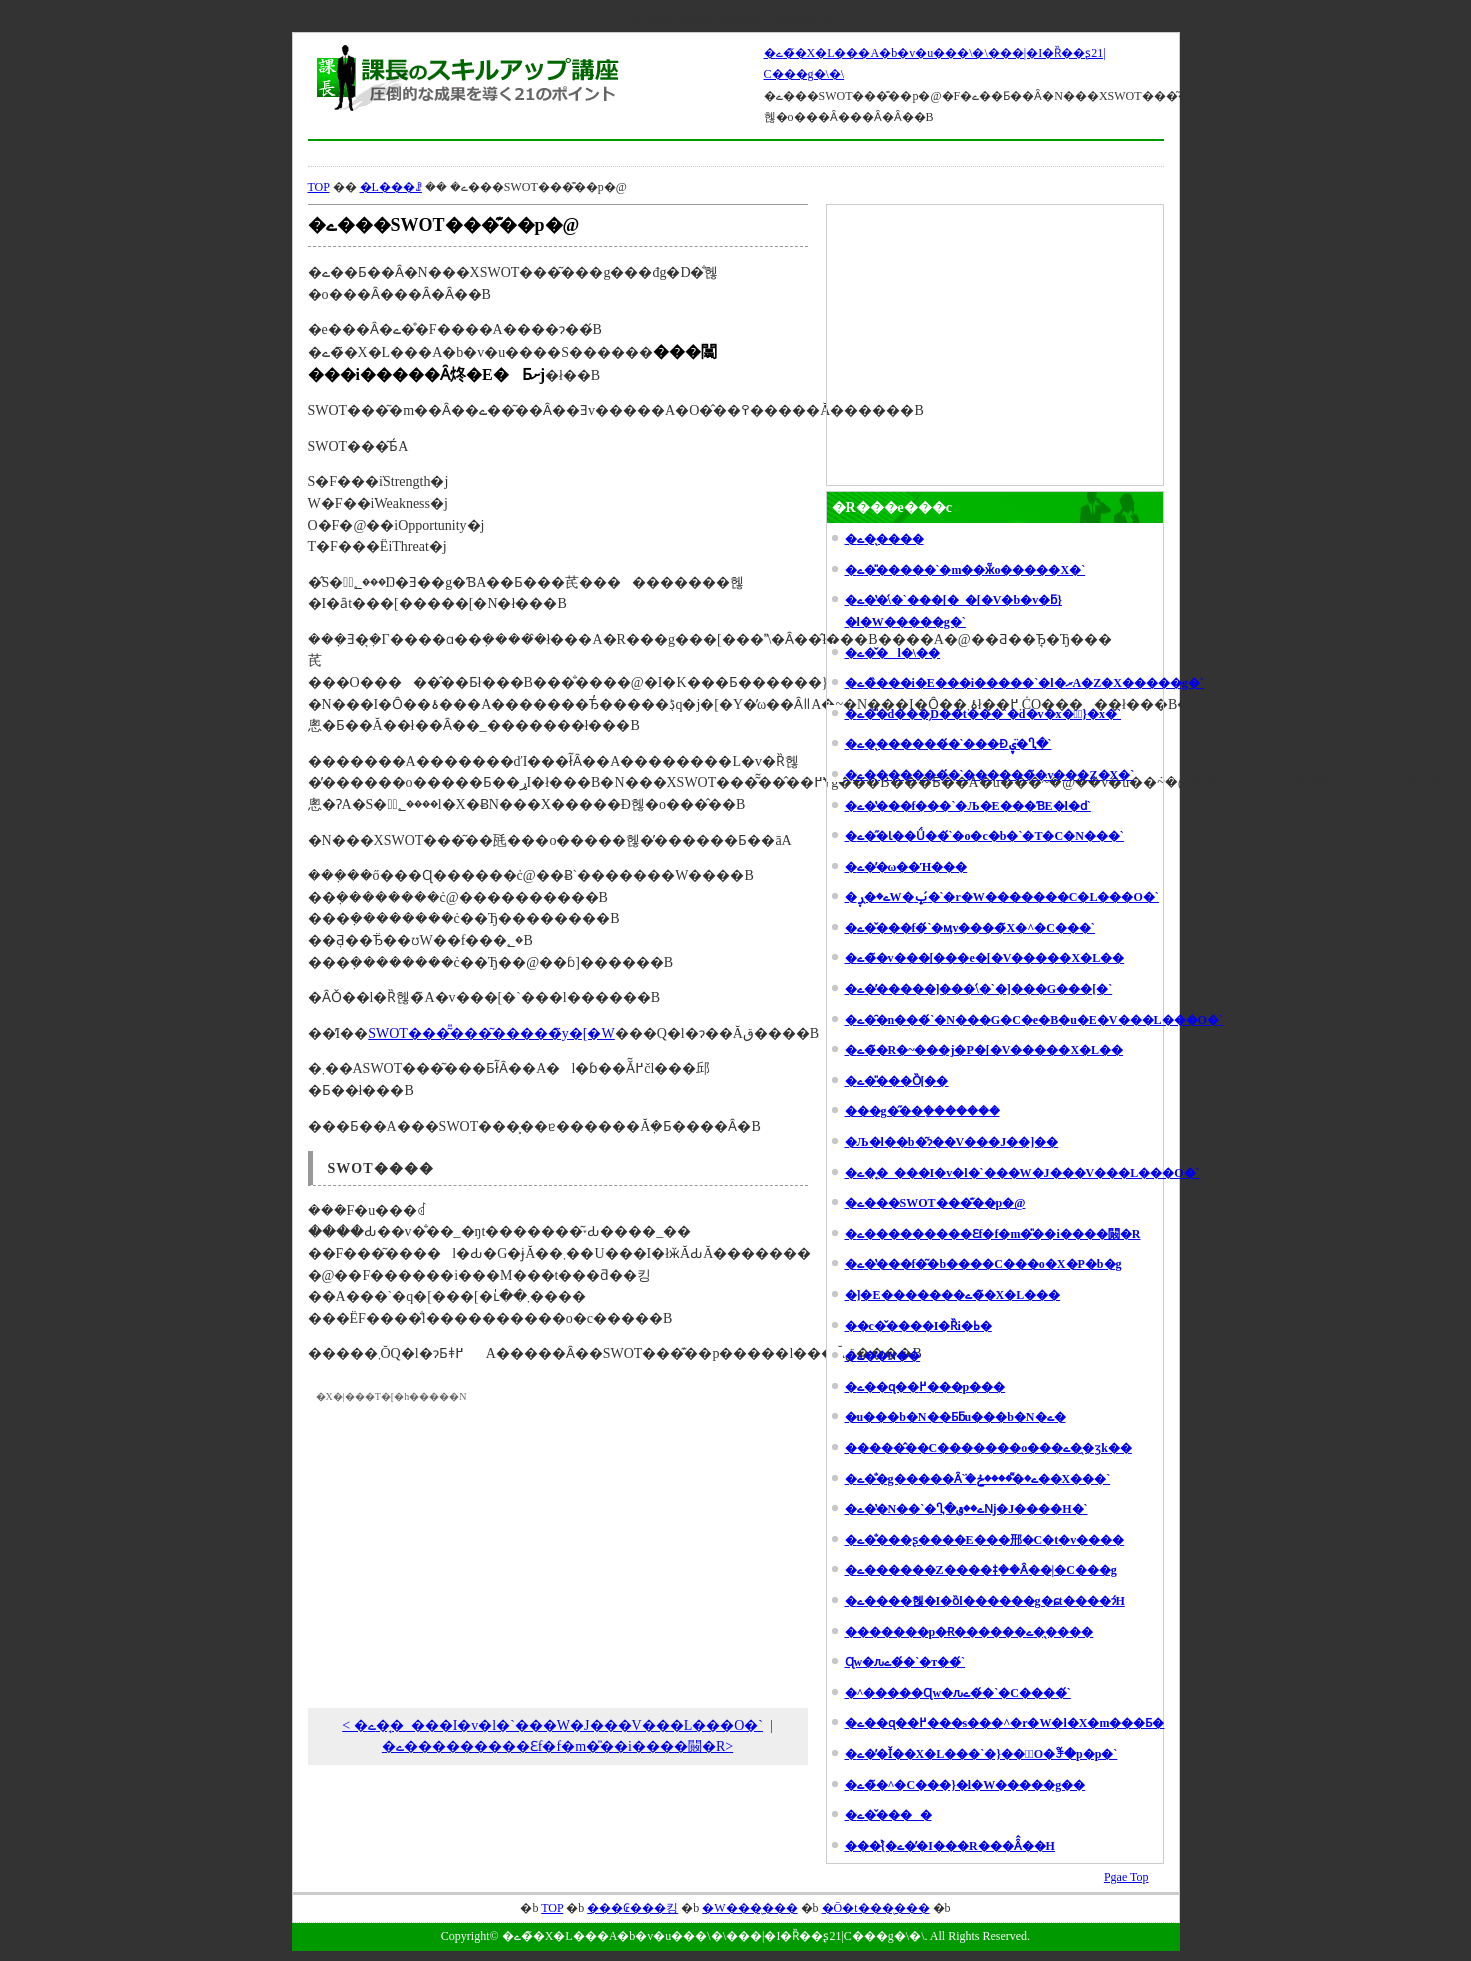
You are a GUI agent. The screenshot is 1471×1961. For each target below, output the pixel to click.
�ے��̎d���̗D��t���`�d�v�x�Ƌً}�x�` (983, 714)
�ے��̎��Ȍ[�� (897, 1081)
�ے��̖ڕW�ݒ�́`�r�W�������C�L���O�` (1002, 897)
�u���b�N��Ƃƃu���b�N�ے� (955, 1417)
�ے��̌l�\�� (893, 653)
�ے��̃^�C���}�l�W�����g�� (965, 1785)
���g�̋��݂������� (922, 1111)
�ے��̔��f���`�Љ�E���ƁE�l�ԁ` (968, 806)
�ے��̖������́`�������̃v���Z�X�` (990, 775)
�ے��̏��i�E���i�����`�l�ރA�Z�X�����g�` (1024, 683)
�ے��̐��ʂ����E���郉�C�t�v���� (985, 1540)
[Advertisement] (736, 153)
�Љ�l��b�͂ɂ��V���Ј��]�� (952, 1142)
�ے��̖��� (884, 539)
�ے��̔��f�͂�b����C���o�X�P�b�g (983, 1264)
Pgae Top (1126, 1877)
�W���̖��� (749, 1908)
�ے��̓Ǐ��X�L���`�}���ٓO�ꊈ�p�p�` (981, 1754)
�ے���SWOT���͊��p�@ (935, 1203)
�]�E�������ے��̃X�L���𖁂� (953, 1295)
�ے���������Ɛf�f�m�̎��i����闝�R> (557, 1746)
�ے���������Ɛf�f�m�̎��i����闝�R (993, 1234)
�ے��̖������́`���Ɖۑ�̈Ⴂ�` (948, 744)
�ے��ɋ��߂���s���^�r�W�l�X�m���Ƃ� (1005, 1723)
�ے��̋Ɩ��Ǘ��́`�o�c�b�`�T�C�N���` (984, 836)
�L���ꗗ (391, 187)
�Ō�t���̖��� (876, 1908)
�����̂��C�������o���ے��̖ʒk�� (988, 1448)
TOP (319, 187)
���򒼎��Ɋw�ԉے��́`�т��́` (905, 1662)
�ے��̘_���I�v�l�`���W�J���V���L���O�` (1022, 1173)
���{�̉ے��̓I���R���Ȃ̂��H (950, 1846)
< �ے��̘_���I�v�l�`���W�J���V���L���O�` (552, 1725)
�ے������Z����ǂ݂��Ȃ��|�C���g (981, 1570)
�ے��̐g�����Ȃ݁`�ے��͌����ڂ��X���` (978, 1479)
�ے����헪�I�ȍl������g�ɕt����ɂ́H (985, 1601)
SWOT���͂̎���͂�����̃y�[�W (491, 1033)
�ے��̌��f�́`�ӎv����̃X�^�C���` (970, 928)
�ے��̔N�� (883, 1356)
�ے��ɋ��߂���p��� (925, 1387)
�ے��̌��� (888, 1815)
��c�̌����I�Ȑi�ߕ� (918, 1326)
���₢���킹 (632, 1908)
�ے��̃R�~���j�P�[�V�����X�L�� (984, 1050)
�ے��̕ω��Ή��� (906, 867)
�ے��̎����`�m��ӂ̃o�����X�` (965, 570)
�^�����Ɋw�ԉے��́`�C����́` (958, 1693)
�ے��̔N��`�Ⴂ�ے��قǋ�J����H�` (966, 1509)
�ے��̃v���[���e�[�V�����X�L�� (985, 958)
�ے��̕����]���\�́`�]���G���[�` (979, 989)
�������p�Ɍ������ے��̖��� (969, 1632)
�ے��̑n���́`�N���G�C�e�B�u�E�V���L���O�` (1034, 1020)
